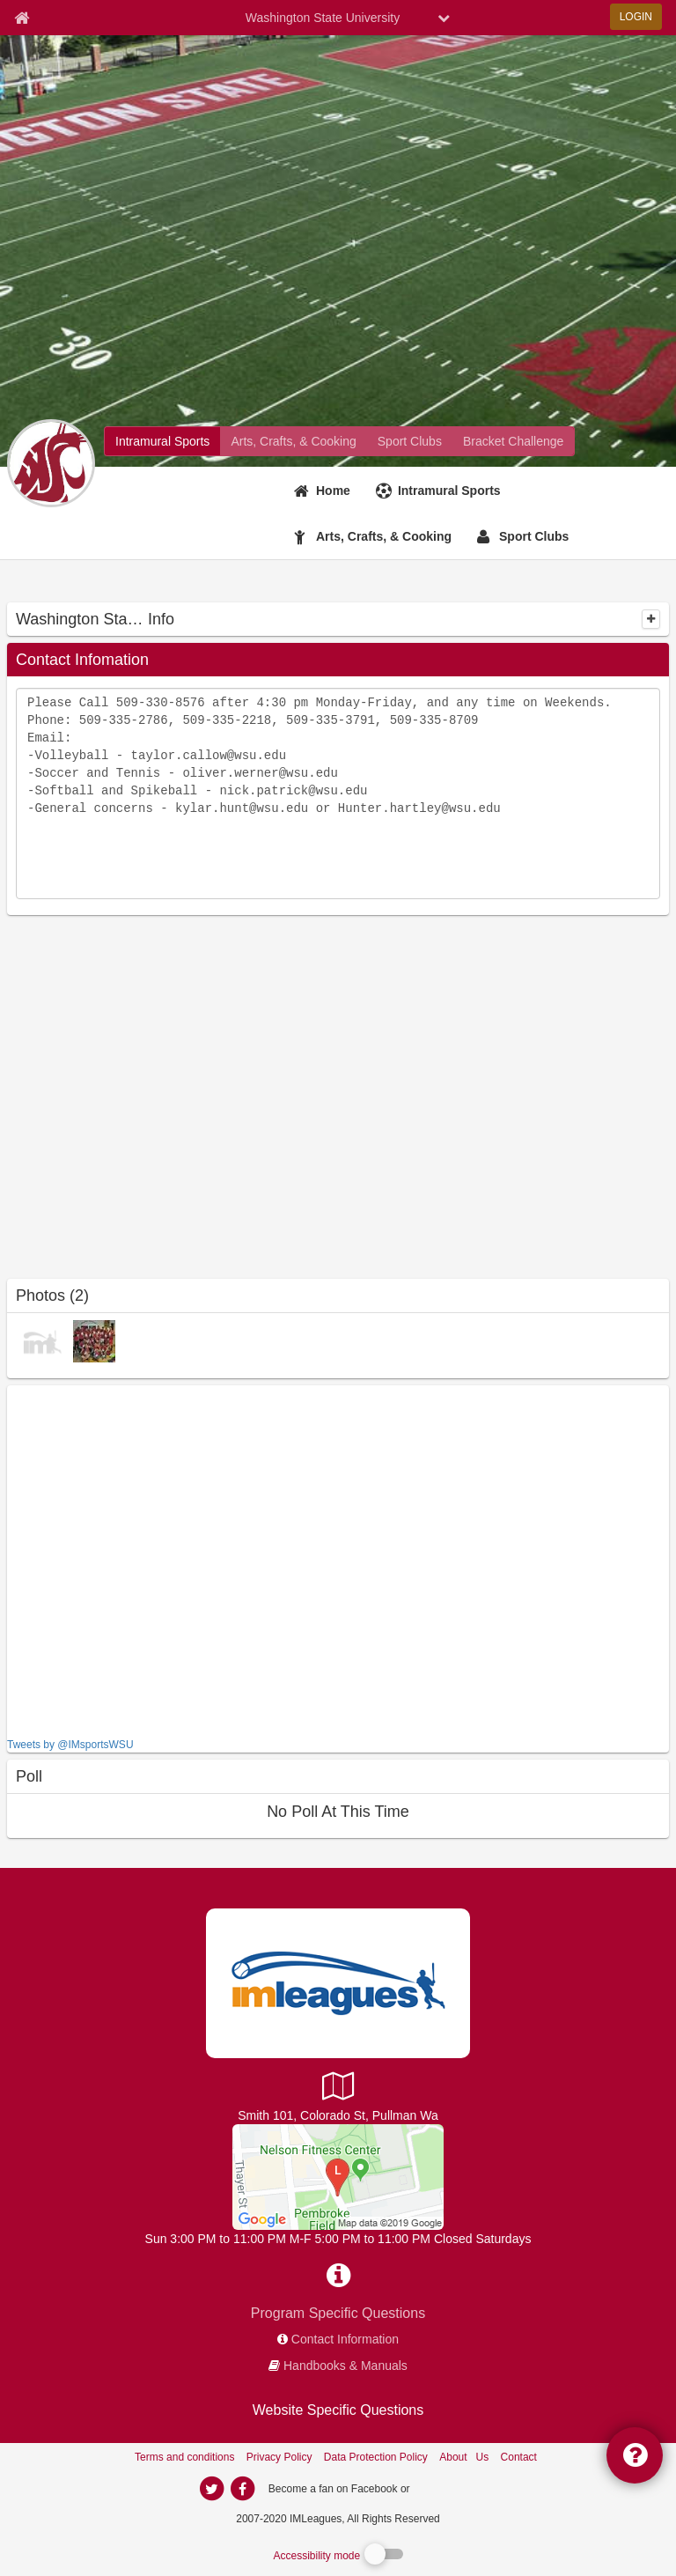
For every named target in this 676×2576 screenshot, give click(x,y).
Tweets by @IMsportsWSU (70, 1744)
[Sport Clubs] (525, 536)
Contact (519, 2457)
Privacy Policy (279, 2457)
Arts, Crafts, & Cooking (384, 536)
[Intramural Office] (338, 2176)
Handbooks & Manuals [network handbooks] (345, 2365)
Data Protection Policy (376, 2457)
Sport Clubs (534, 536)
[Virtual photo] (42, 1340)
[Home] (324, 490)
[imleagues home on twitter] (211, 2489)
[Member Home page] (21, 18)
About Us (464, 2457)
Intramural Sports (449, 490)
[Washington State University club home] (409, 441)
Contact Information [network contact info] (345, 2339)
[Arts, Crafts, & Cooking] (375, 536)
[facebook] (448, 2488)
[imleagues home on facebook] (242, 2489)
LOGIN (636, 17)
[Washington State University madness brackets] (513, 441)
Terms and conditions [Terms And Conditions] (184, 2457)
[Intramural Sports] (440, 490)
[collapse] (651, 619)
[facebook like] (139, 1559)
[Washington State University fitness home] (293, 441)
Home (333, 490)
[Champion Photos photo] (94, 1340)
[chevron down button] (443, 18)
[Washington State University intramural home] (162, 441)
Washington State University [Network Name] (323, 18)
